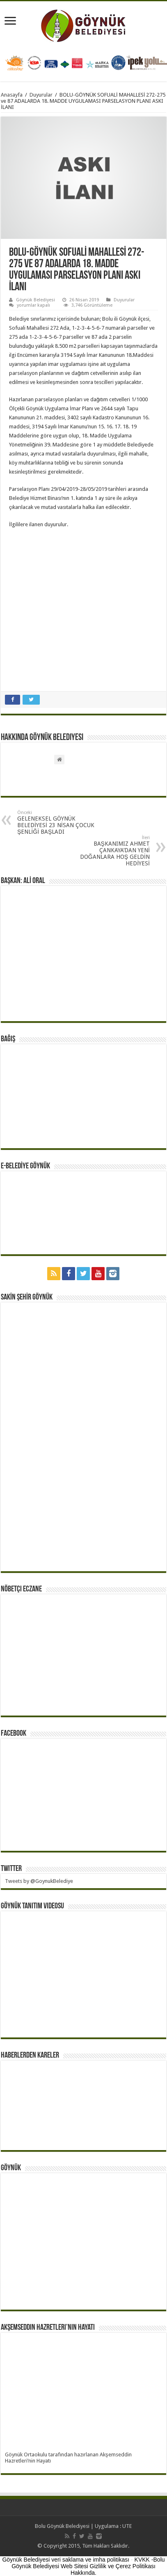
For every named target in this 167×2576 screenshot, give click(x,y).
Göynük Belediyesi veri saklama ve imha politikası (65, 2559)
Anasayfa (12, 95)
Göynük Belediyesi (35, 300)
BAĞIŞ (8, 1039)
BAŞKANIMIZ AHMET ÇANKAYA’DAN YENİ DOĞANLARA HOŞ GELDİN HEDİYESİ (108, 851)
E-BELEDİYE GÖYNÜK (25, 1166)
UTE (127, 2526)
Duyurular (41, 95)
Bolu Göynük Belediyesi (62, 2526)
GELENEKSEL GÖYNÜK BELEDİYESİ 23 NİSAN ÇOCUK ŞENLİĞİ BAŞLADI (59, 822)
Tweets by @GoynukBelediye (39, 1881)
